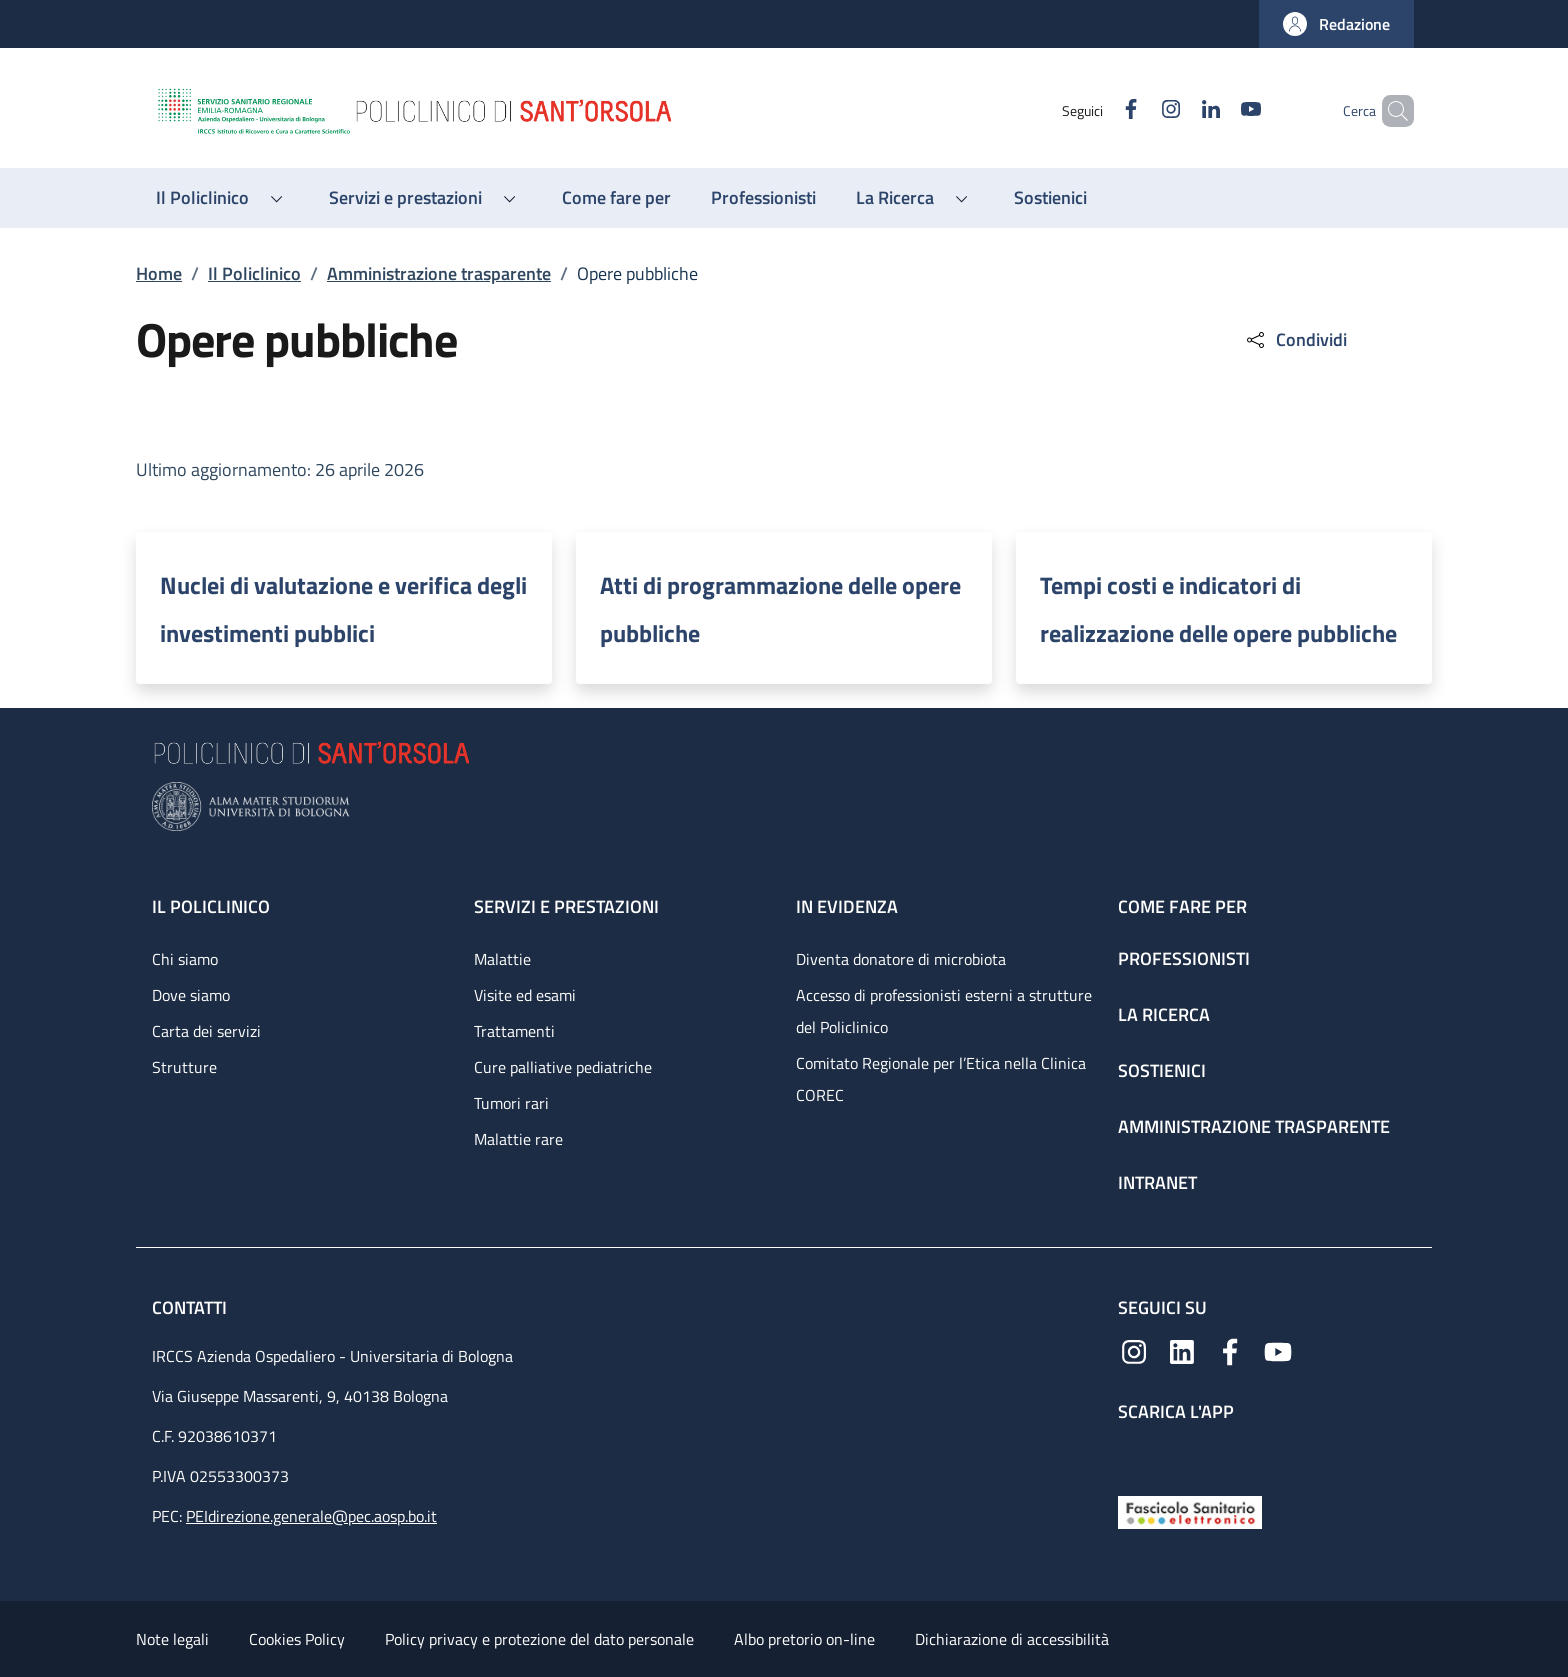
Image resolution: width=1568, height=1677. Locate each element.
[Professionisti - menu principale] (763, 198)
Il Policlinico (254, 273)
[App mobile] (1134, 1454)
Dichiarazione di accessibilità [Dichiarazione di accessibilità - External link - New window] (1012, 1639)
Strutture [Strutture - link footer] (184, 1067)
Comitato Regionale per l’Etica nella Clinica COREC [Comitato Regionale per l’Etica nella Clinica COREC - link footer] (941, 1079)
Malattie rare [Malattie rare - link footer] (518, 1139)
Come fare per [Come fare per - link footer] (1182, 906)
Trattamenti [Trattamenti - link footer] (514, 1031)
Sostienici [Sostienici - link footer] (1162, 1070)
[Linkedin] (1177, 110)
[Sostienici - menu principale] (1050, 198)
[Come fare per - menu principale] (616, 198)
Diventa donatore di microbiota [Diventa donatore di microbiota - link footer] (901, 959)
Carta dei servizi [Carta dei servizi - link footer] (206, 1031)
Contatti (191, 1307)
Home (159, 273)
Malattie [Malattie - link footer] (502, 959)
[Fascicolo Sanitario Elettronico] (1190, 1510)
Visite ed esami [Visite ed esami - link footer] (525, 995)
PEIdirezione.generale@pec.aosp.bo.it (311, 1516)
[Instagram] (1137, 110)
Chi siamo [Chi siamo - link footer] (185, 959)
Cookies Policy (297, 1639)
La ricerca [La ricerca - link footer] (1164, 1014)
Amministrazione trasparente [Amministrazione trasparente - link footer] (1254, 1126)
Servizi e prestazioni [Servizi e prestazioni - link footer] (566, 906)
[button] (1336, 24)
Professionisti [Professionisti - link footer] (1184, 958)
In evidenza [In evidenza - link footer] (847, 906)
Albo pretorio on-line (804, 1639)
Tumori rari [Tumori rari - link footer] (511, 1103)
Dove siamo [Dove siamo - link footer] (191, 995)
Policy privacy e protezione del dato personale (539, 1639)
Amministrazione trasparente (439, 273)
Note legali (172, 1639)
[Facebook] (1097, 110)
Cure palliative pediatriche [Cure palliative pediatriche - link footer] (563, 1067)
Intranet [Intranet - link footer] (1157, 1182)
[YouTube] (1217, 110)
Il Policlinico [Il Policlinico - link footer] (211, 906)
